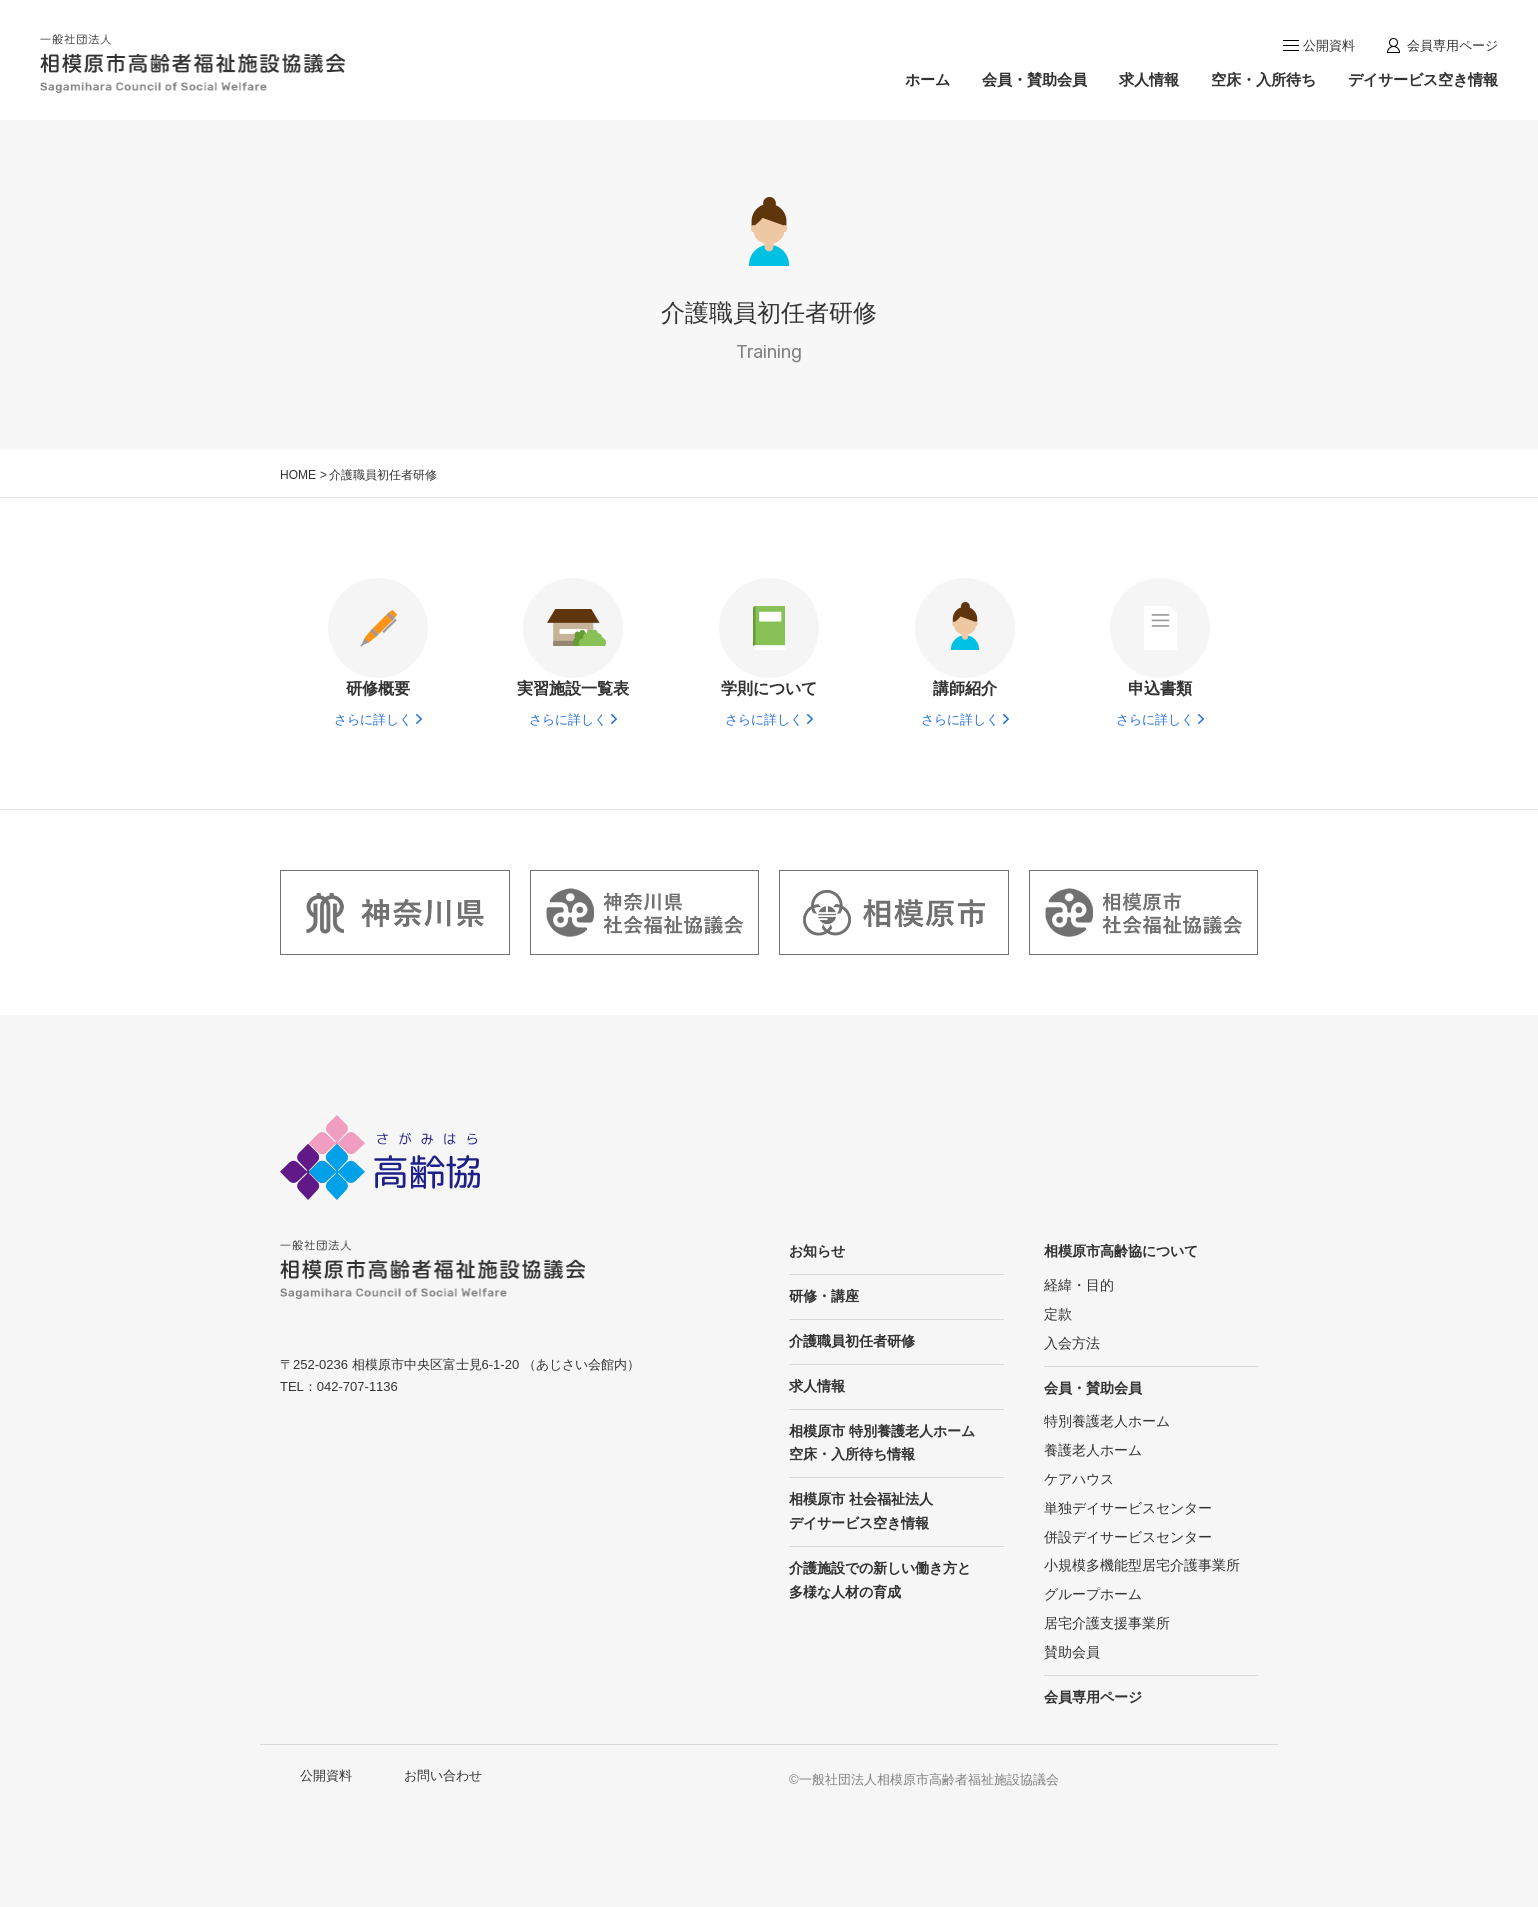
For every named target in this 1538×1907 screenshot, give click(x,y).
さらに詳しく (373, 719)
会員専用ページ (1452, 45)
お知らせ (817, 1251)
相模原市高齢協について (1121, 1251)
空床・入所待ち (1263, 79)
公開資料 (1329, 45)
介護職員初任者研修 (852, 1341)
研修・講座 (824, 1296)
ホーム (927, 79)
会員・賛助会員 (1034, 79)
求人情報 (1149, 79)
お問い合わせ (443, 1775)
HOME (298, 475)
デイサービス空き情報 (1423, 79)
